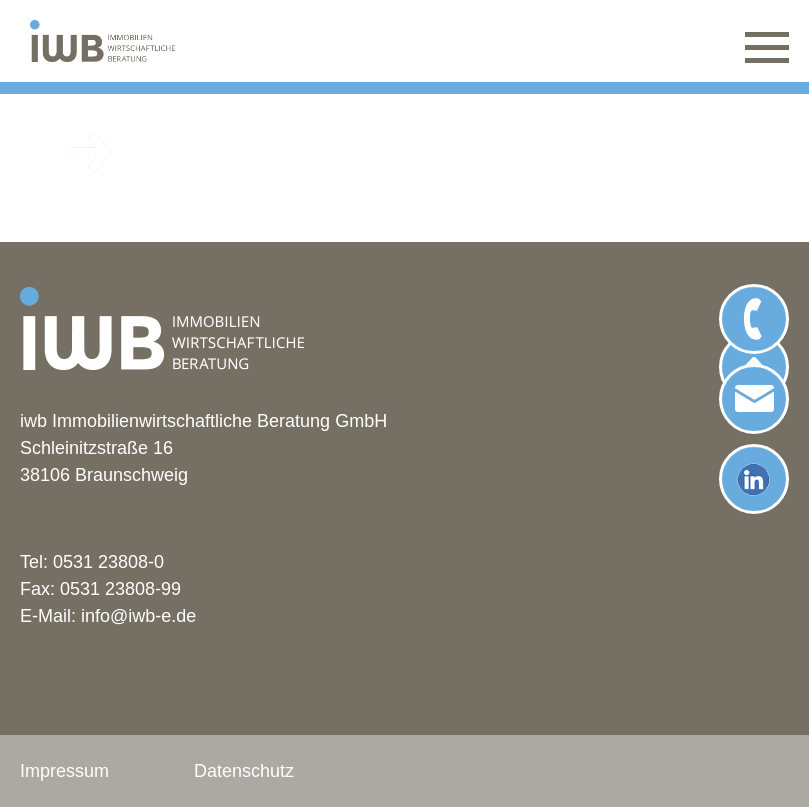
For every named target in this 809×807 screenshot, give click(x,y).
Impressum (64, 771)
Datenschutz (244, 771)
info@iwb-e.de (138, 616)
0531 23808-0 (108, 562)
